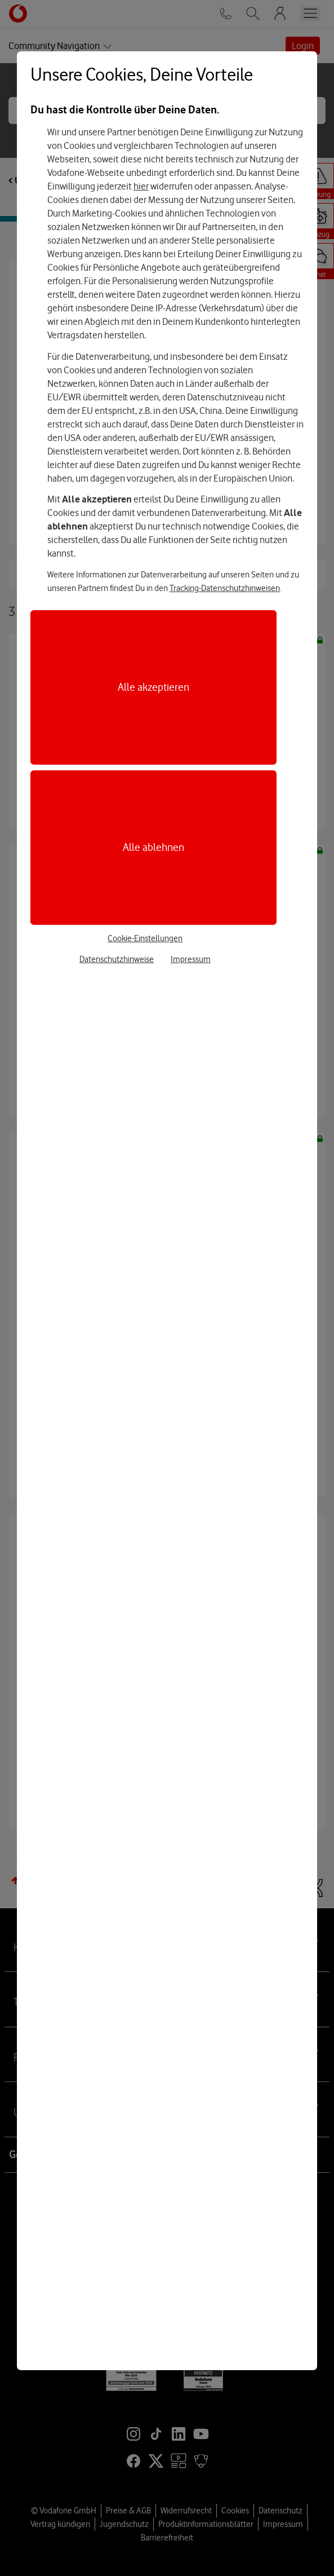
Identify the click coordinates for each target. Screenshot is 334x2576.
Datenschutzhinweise (116, 959)
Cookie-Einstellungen (145, 938)
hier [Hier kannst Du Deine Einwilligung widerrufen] (141, 186)
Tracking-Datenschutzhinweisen (225, 588)
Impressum (191, 959)
